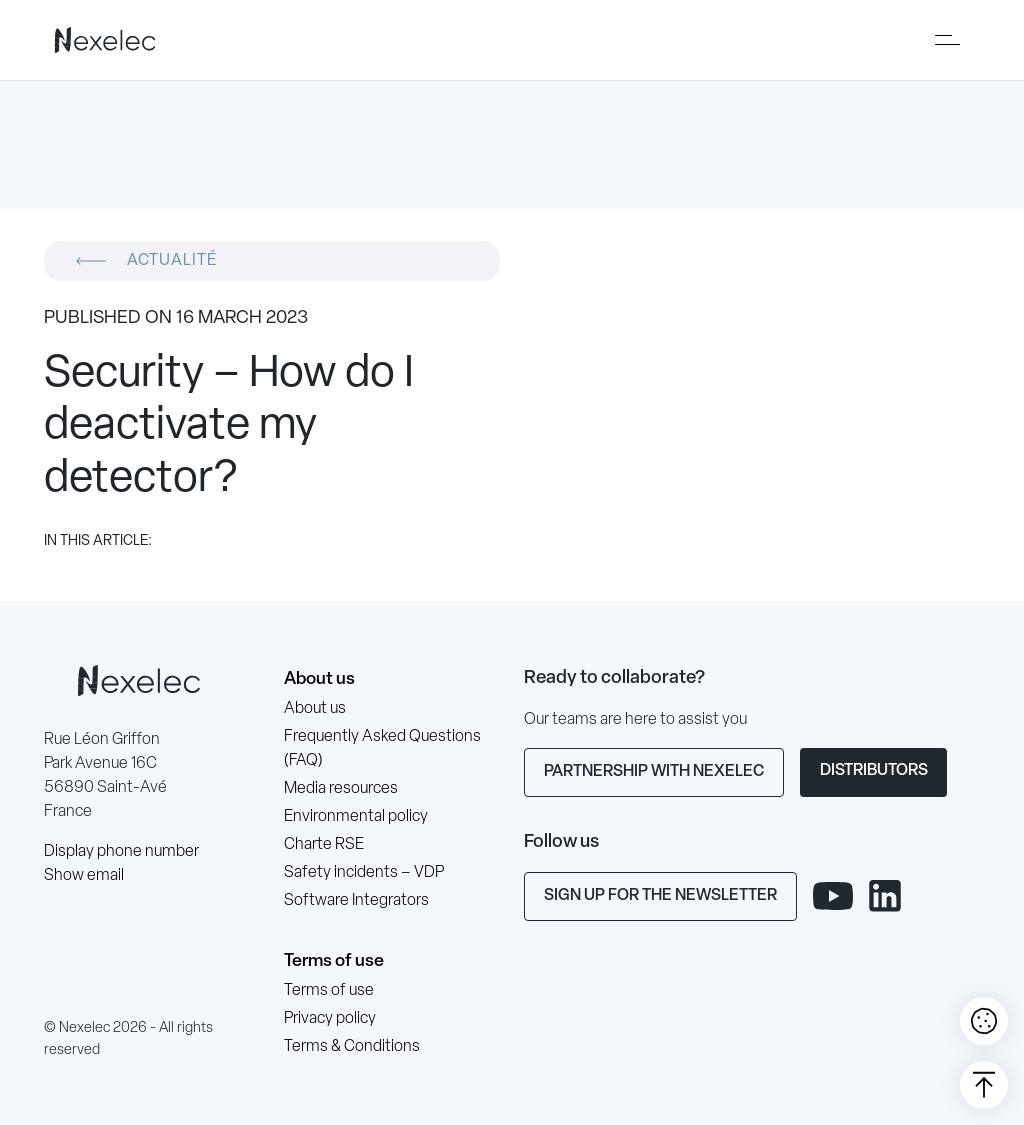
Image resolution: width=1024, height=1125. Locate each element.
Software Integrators (356, 901)
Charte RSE (324, 845)
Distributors (874, 771)
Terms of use (334, 961)
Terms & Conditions (352, 1047)
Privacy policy (330, 1019)
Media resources (341, 789)
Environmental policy (356, 817)
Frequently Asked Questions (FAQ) (382, 749)
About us (319, 679)
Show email (84, 876)
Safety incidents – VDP (364, 873)
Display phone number (121, 852)
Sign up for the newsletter (660, 896)
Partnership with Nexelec (654, 772)
